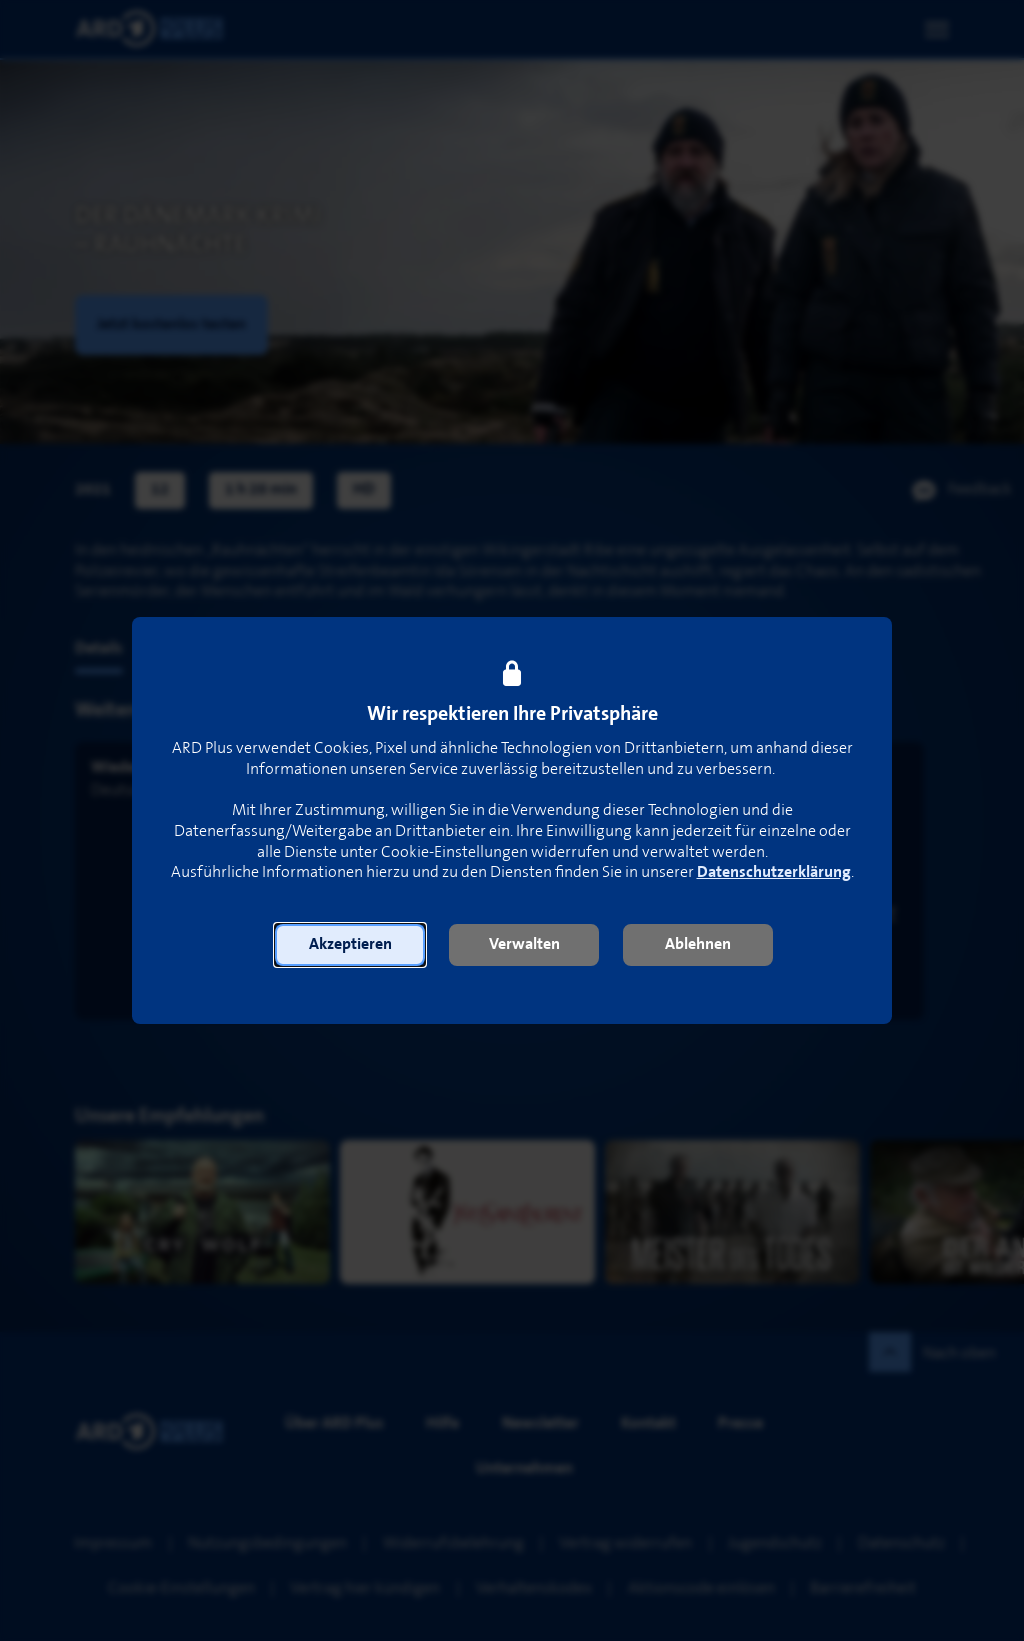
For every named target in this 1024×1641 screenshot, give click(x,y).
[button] (350, 945)
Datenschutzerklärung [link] (774, 872)
